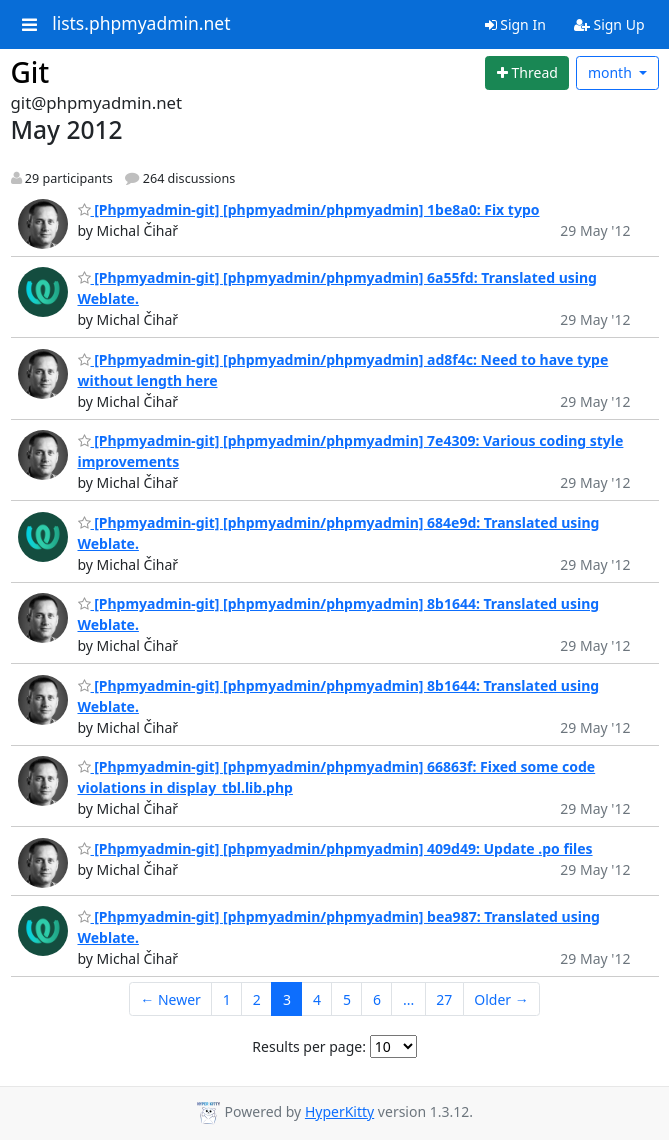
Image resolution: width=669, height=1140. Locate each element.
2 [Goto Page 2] (257, 999)
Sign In (515, 24)
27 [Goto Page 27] (444, 999)
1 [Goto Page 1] (227, 999)
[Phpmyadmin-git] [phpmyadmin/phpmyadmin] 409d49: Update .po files (335, 848)
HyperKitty (339, 1111)
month (612, 72)
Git (30, 72)
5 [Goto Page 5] (347, 999)
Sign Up (609, 24)
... (408, 999)
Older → (501, 999)
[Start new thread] (527, 73)
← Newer (170, 999)
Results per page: (309, 1046)
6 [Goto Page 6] (377, 999)
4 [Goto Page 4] (317, 999)
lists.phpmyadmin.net (141, 24)
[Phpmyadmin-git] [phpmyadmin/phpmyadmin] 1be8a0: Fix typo (309, 209)
